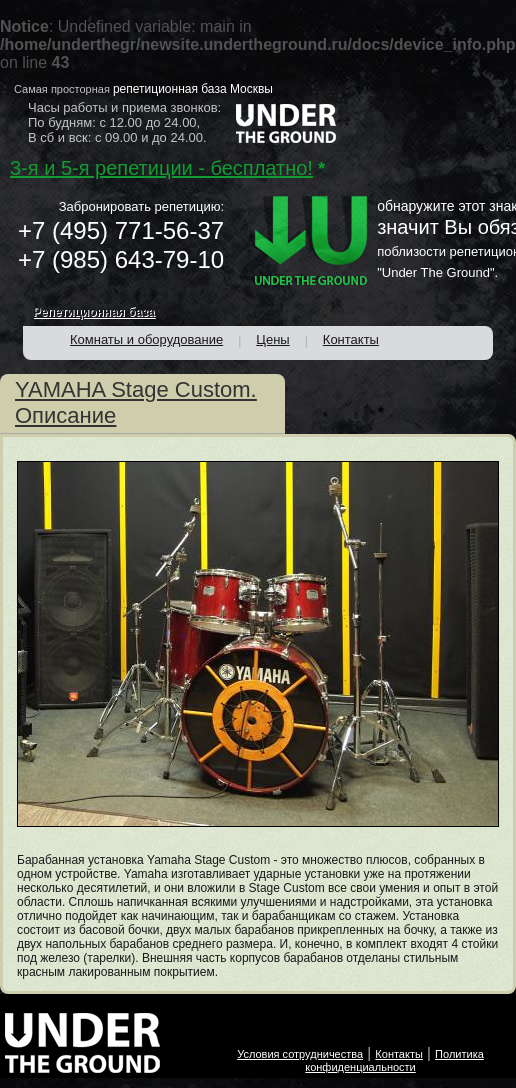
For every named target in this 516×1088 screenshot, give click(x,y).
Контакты (399, 1054)
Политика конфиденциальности (394, 1060)
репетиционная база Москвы (193, 89)
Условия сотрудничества (300, 1054)
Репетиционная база (94, 312)
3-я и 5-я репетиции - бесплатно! (161, 168)
